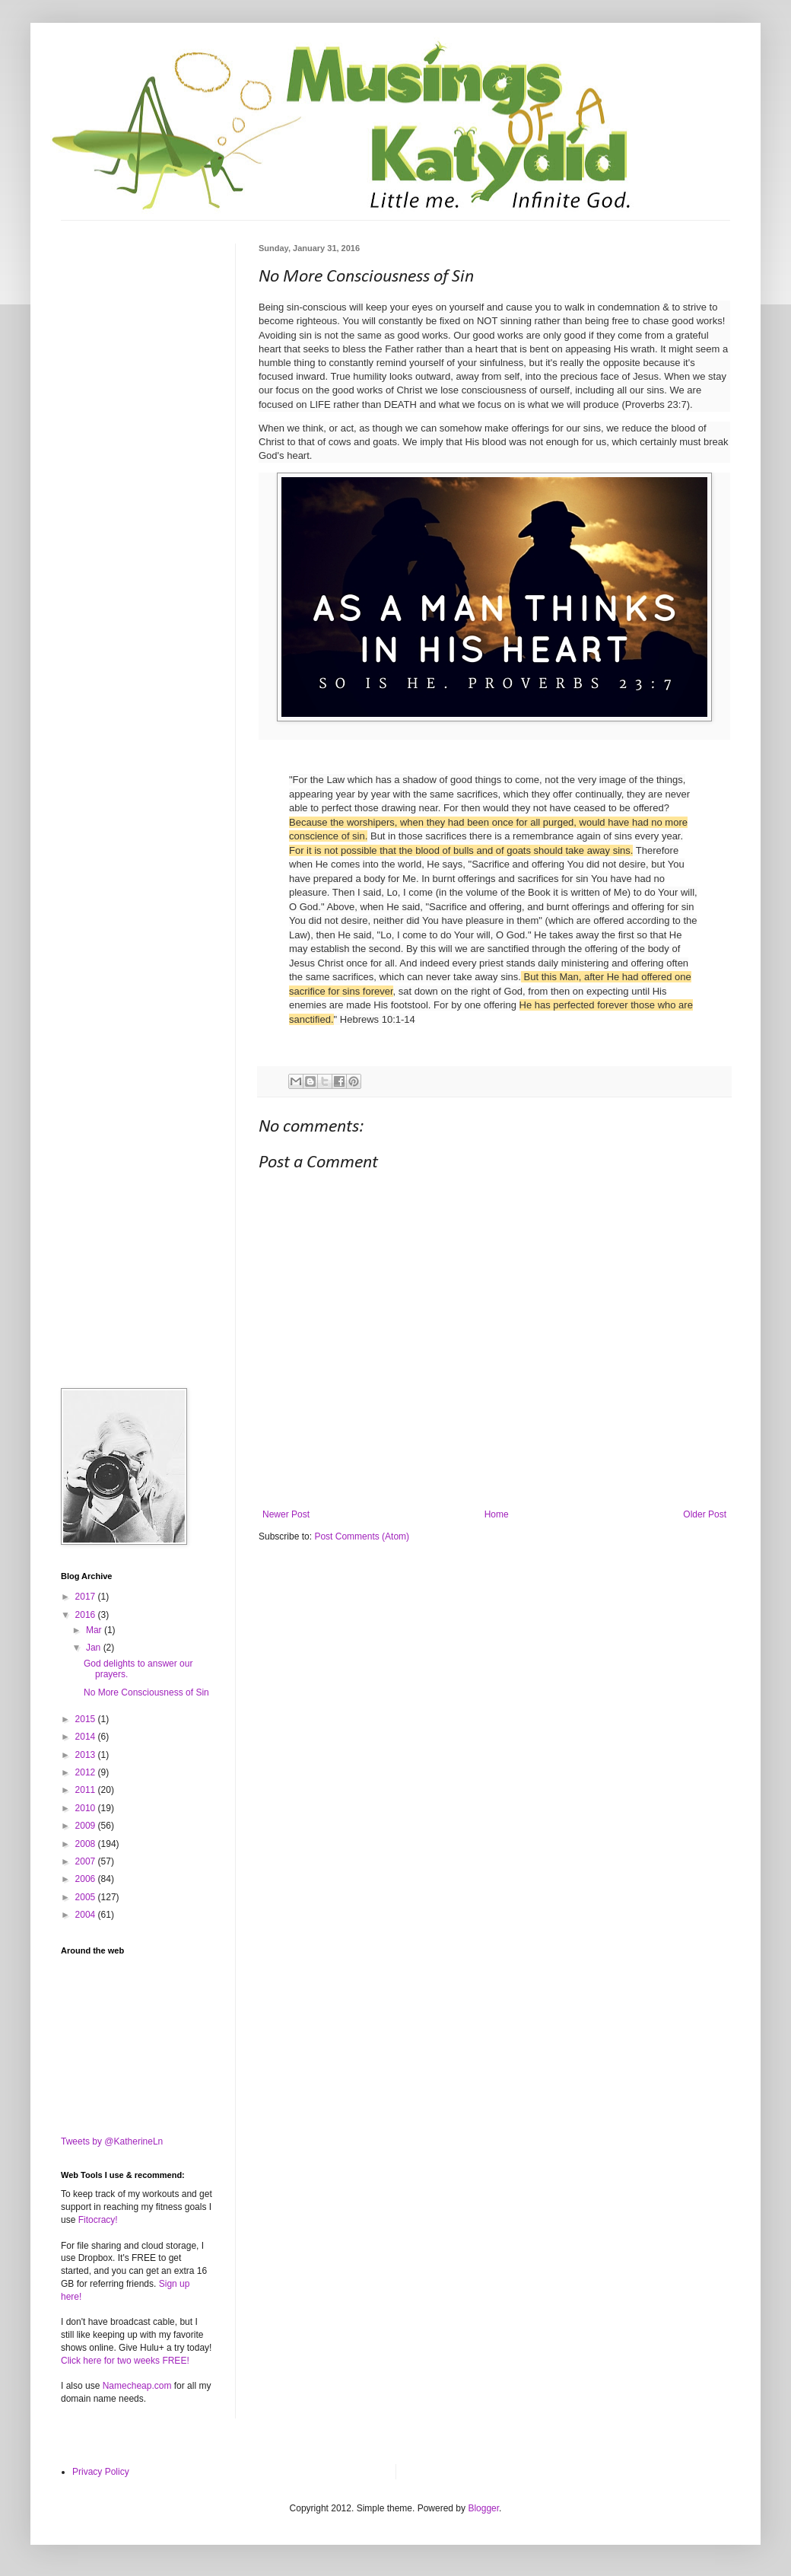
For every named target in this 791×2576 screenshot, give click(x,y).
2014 (86, 1736)
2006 (86, 1879)
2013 (86, 1755)
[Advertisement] (137, 320)
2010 (86, 1808)
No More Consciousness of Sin (146, 1692)
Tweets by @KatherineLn (112, 2141)
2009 (86, 1825)
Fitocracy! (98, 2220)
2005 (86, 1897)
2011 (86, 1790)
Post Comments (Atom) (361, 1536)
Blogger (483, 2508)
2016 (86, 1615)
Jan (94, 1647)
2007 (86, 1861)
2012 (86, 1772)
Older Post (704, 1514)
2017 (86, 1596)
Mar (95, 1630)
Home (496, 1514)
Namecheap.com (137, 2385)
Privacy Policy (100, 2471)
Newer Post (286, 1514)
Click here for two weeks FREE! (125, 2360)
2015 (86, 1719)
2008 (86, 1844)
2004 (86, 1914)
